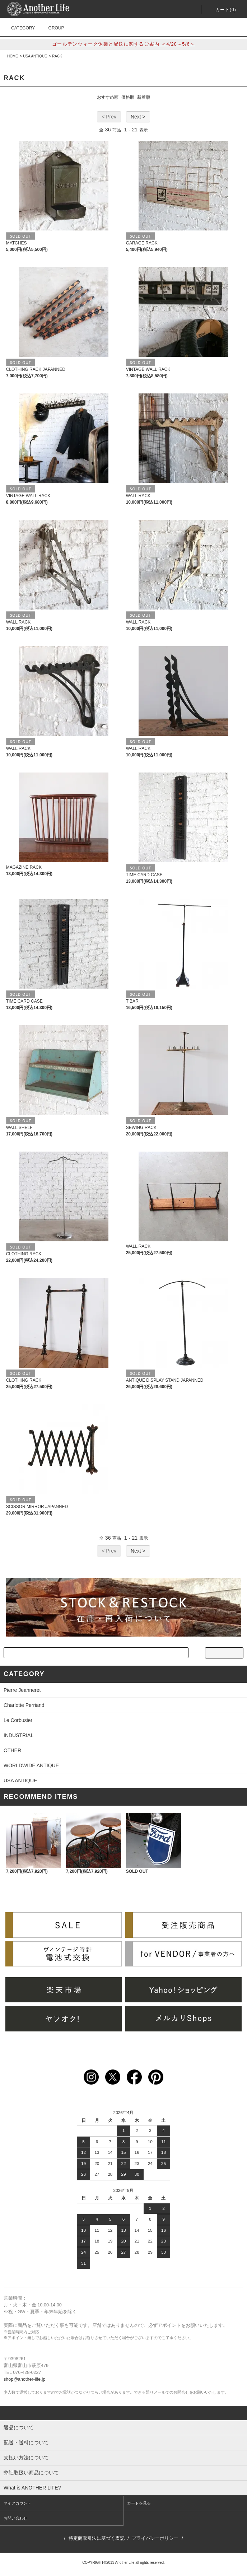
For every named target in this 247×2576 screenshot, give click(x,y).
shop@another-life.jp (24, 2379)
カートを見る (139, 2503)
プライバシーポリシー (155, 2538)
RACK (57, 56)
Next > (138, 117)
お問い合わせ (15, 2518)
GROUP (52, 28)
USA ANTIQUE (35, 56)
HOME (12, 56)
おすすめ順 (107, 97)
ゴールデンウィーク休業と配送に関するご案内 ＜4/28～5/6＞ (123, 44)
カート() (221, 9)
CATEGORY (19, 28)
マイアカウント (17, 2503)
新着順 (143, 97)
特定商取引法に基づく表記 (97, 2538)
